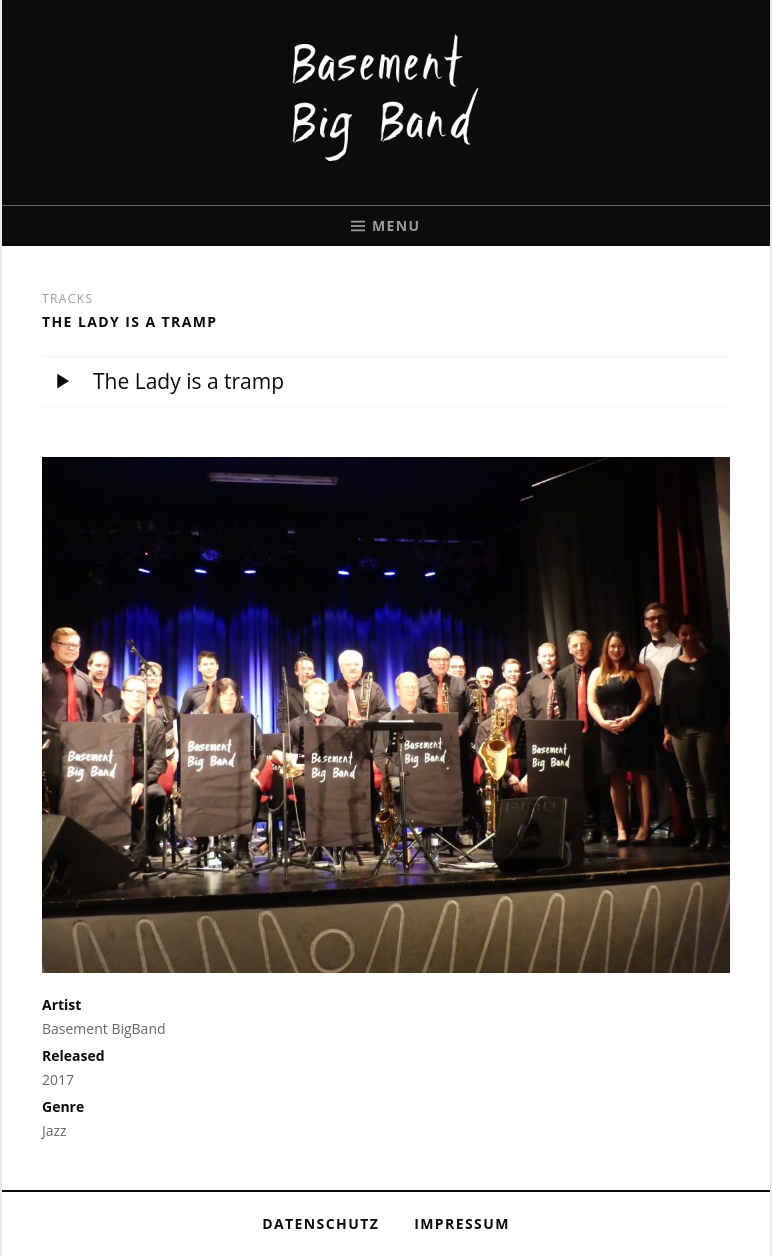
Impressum (462, 1223)
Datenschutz (320, 1223)
